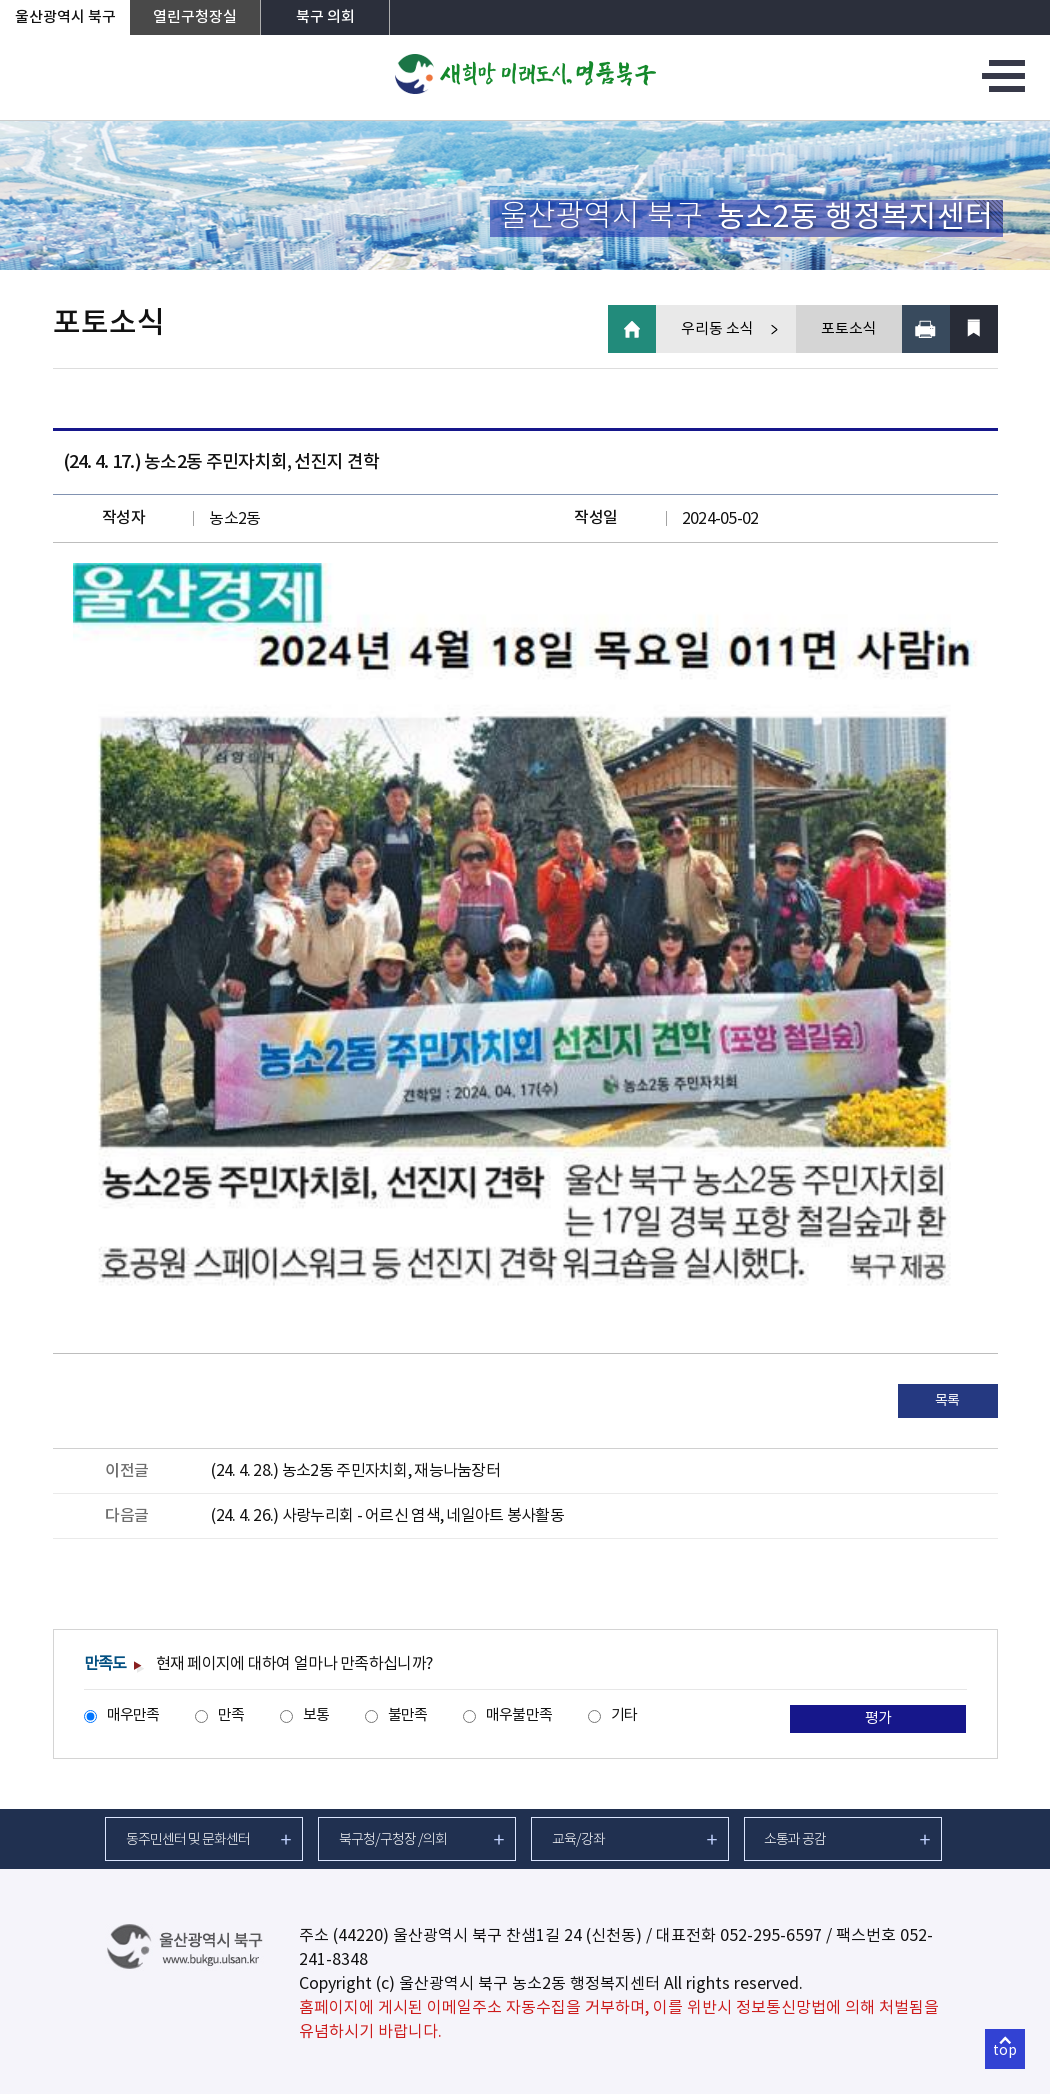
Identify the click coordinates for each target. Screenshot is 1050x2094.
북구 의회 (325, 17)
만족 (231, 1715)
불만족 (408, 1715)
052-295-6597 (771, 1936)
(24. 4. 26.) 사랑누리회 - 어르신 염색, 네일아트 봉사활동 (387, 1516)
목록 (947, 1401)
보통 (316, 1715)
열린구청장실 (195, 17)
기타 (624, 1715)
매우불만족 (519, 1715)
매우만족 (133, 1715)
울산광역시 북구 (65, 17)
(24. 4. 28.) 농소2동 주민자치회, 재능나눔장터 (355, 1471)
